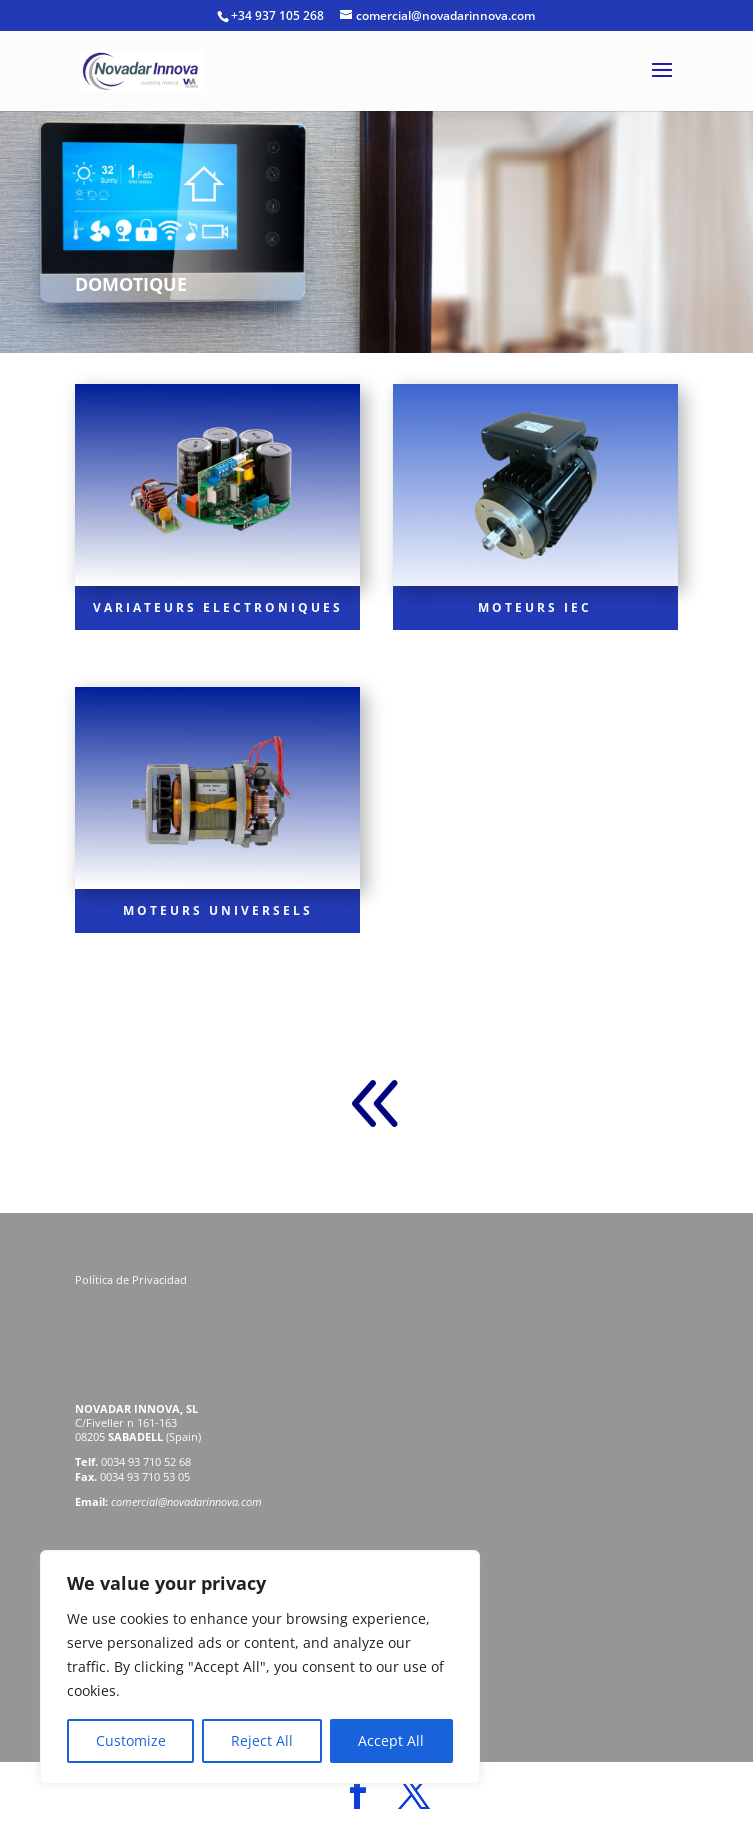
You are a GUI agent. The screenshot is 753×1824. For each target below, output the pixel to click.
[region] (260, 1667)
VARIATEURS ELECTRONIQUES (218, 607)
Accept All (391, 1740)
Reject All (262, 1740)
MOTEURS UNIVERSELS (218, 910)
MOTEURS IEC (535, 607)
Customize (131, 1740)
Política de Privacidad (132, 1279)
